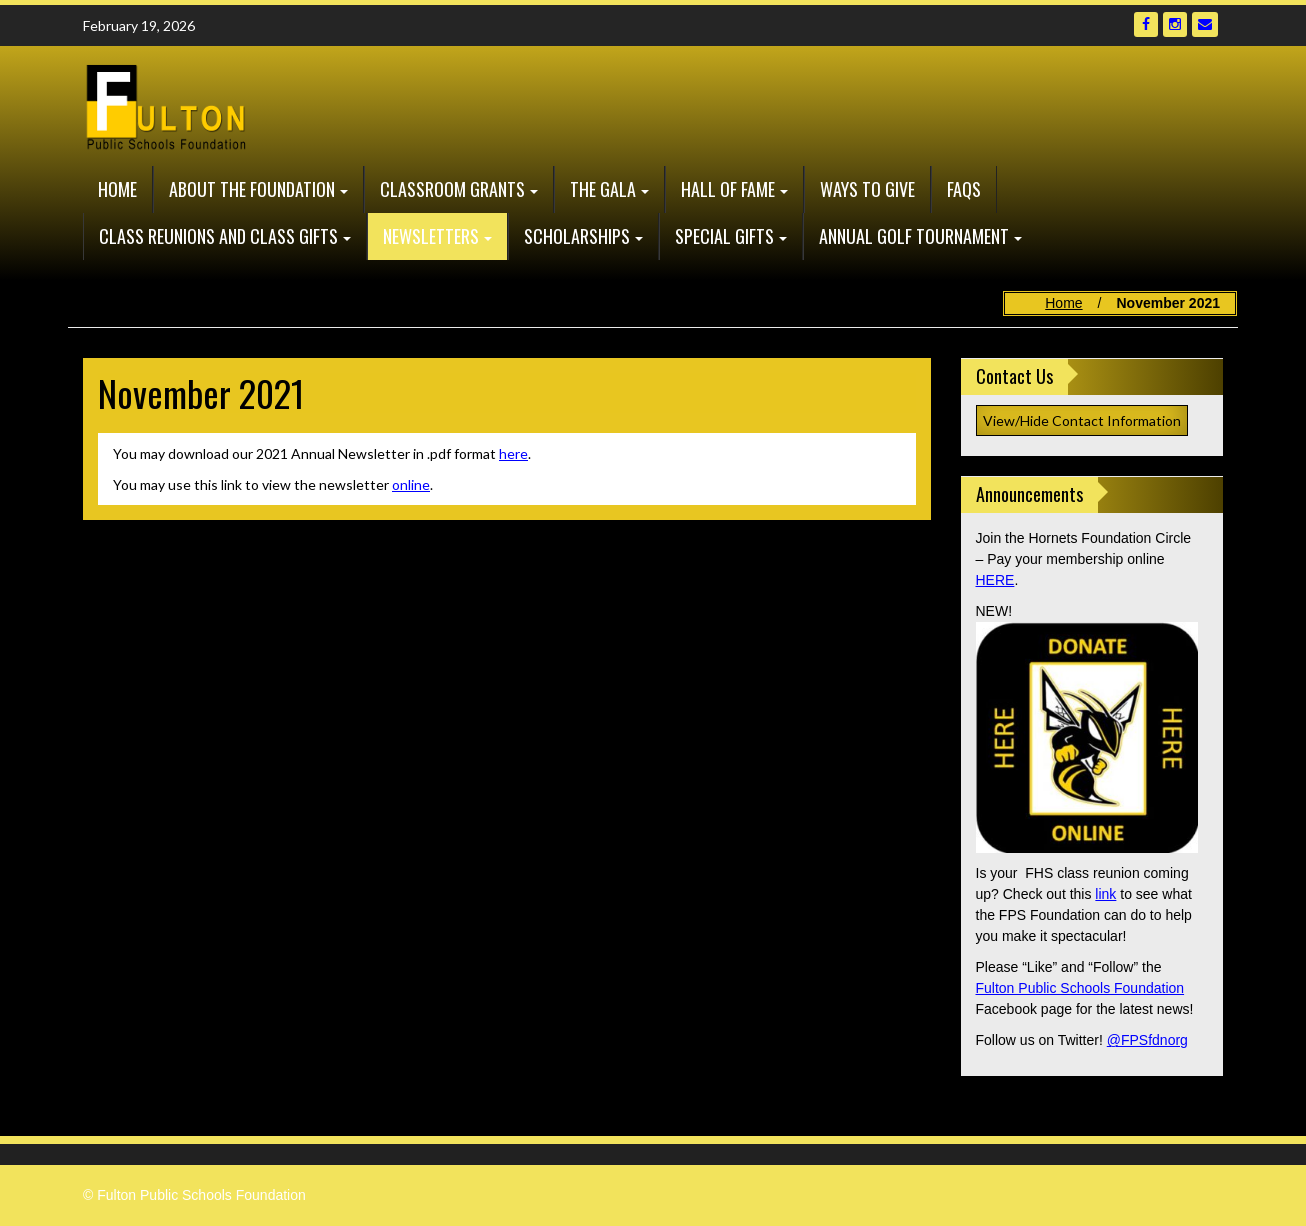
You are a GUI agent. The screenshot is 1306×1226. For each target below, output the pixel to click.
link (1105, 894)
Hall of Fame (728, 189)
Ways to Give (867, 189)
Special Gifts (724, 236)
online (411, 484)
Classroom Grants (452, 189)
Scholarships (577, 236)
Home (117, 189)
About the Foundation (252, 189)
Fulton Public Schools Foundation (1080, 988)
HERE (995, 580)
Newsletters (431, 236)
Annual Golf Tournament (914, 236)
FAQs (964, 189)
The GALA (603, 189)
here (513, 453)
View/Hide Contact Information (1082, 420)
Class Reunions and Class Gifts (218, 236)
